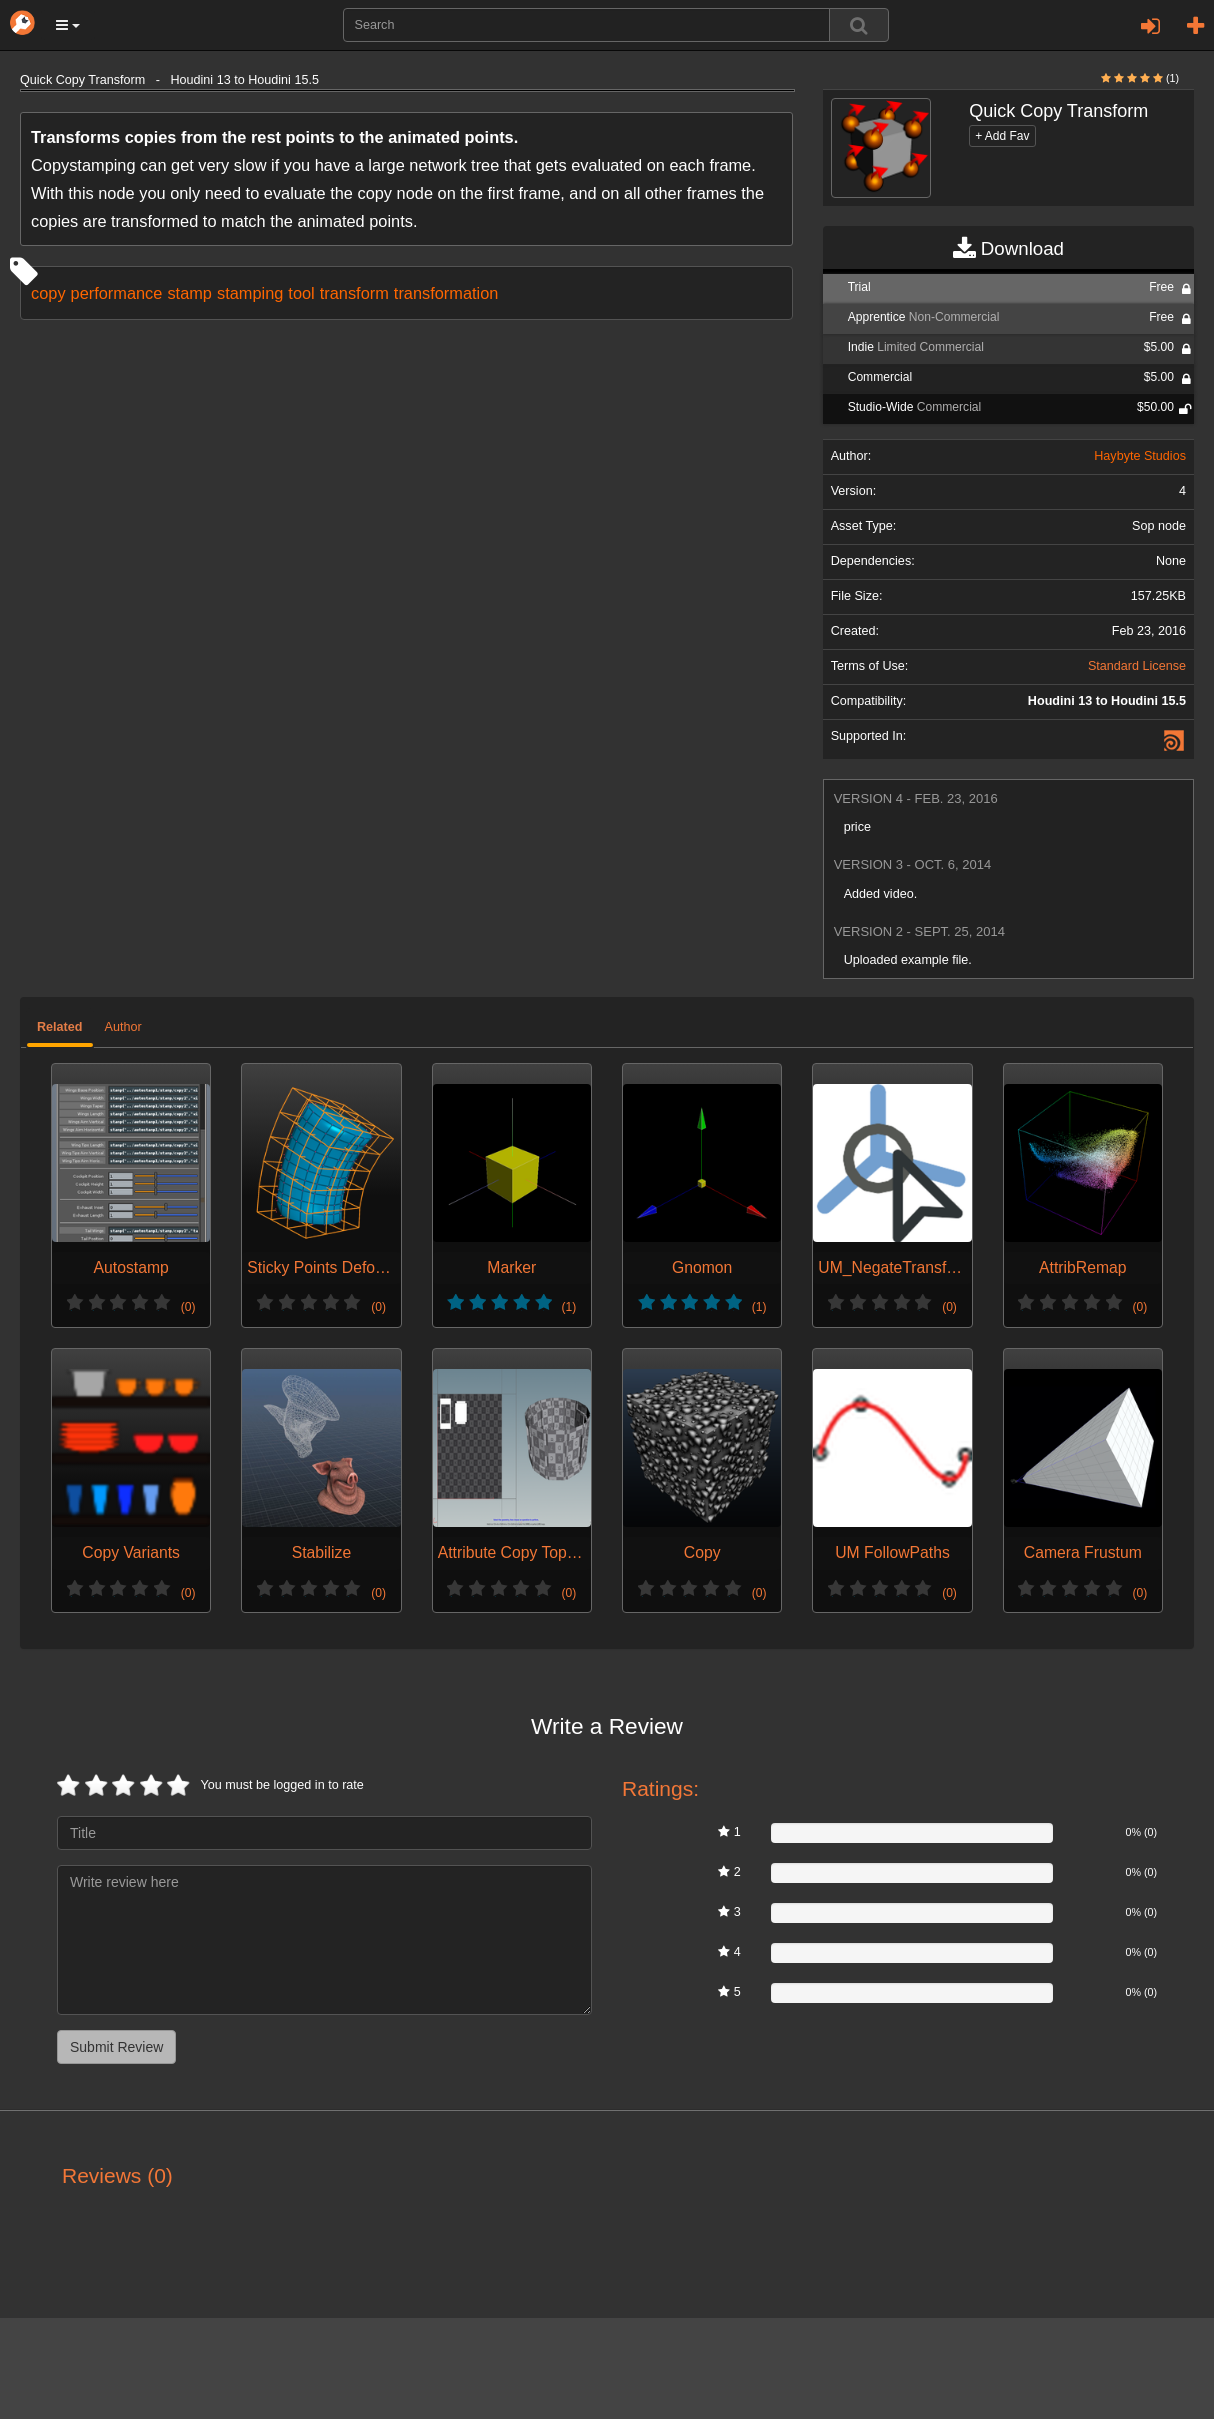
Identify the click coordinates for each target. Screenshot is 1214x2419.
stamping (250, 293)
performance (117, 293)
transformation (446, 293)
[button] (68, 25)
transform (354, 293)
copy (48, 293)
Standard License (1137, 666)
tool (301, 293)
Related (60, 1027)
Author (123, 1027)
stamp (189, 293)
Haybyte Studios (1140, 456)
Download (1008, 249)
